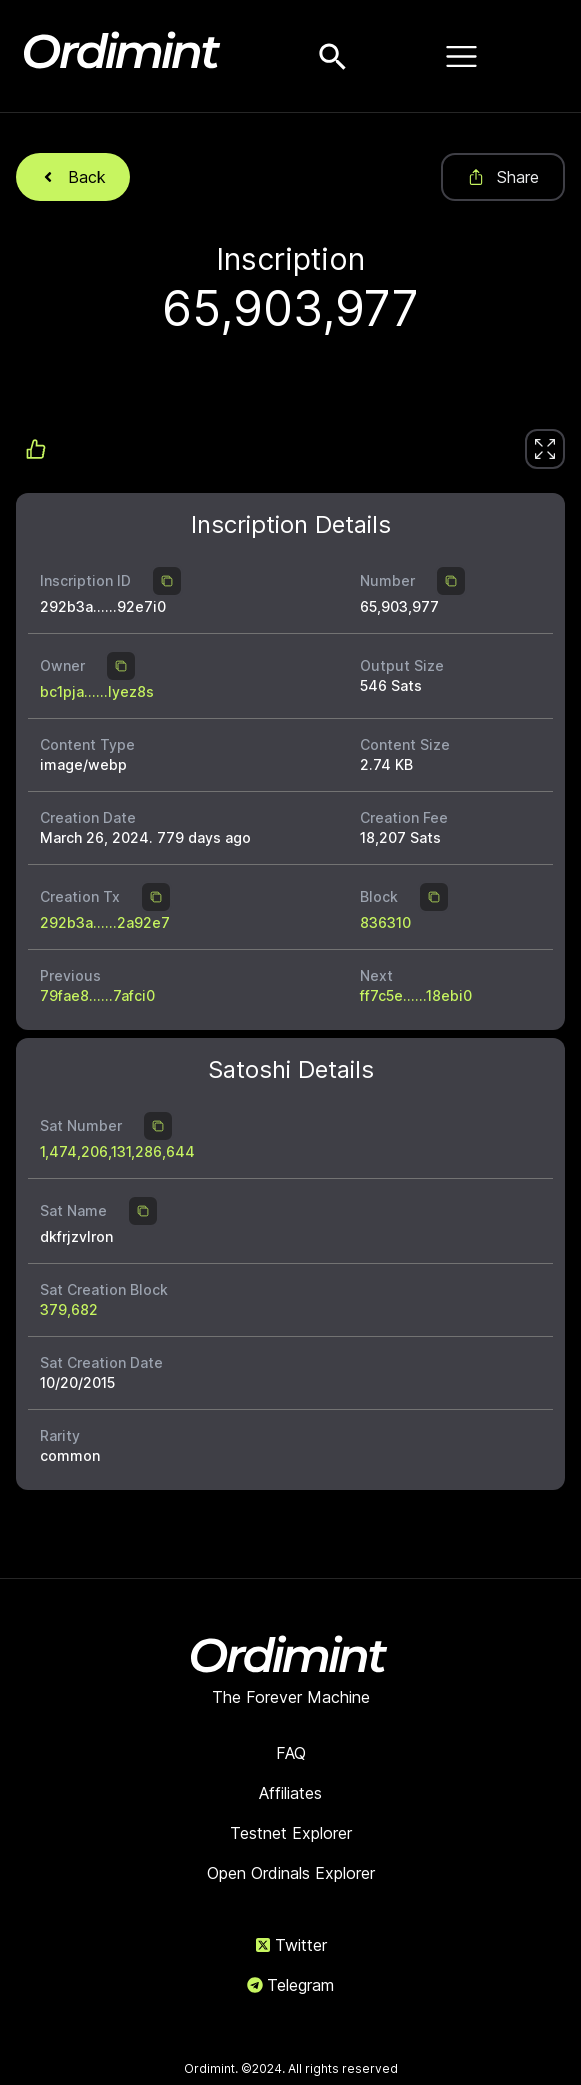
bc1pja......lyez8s (97, 691)
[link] (545, 449)
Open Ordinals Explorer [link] (291, 1873)
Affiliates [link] (290, 1793)
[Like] (545, 449)
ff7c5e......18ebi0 (416, 995)
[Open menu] (462, 56)
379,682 (69, 1309)
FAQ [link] (291, 1753)
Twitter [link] (291, 1945)
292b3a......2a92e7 (105, 922)
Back (73, 177)
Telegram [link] (290, 1985)
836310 (385, 922)
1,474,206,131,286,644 (117, 1151)
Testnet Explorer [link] (291, 1833)
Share (503, 177)
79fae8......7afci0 (97, 995)
